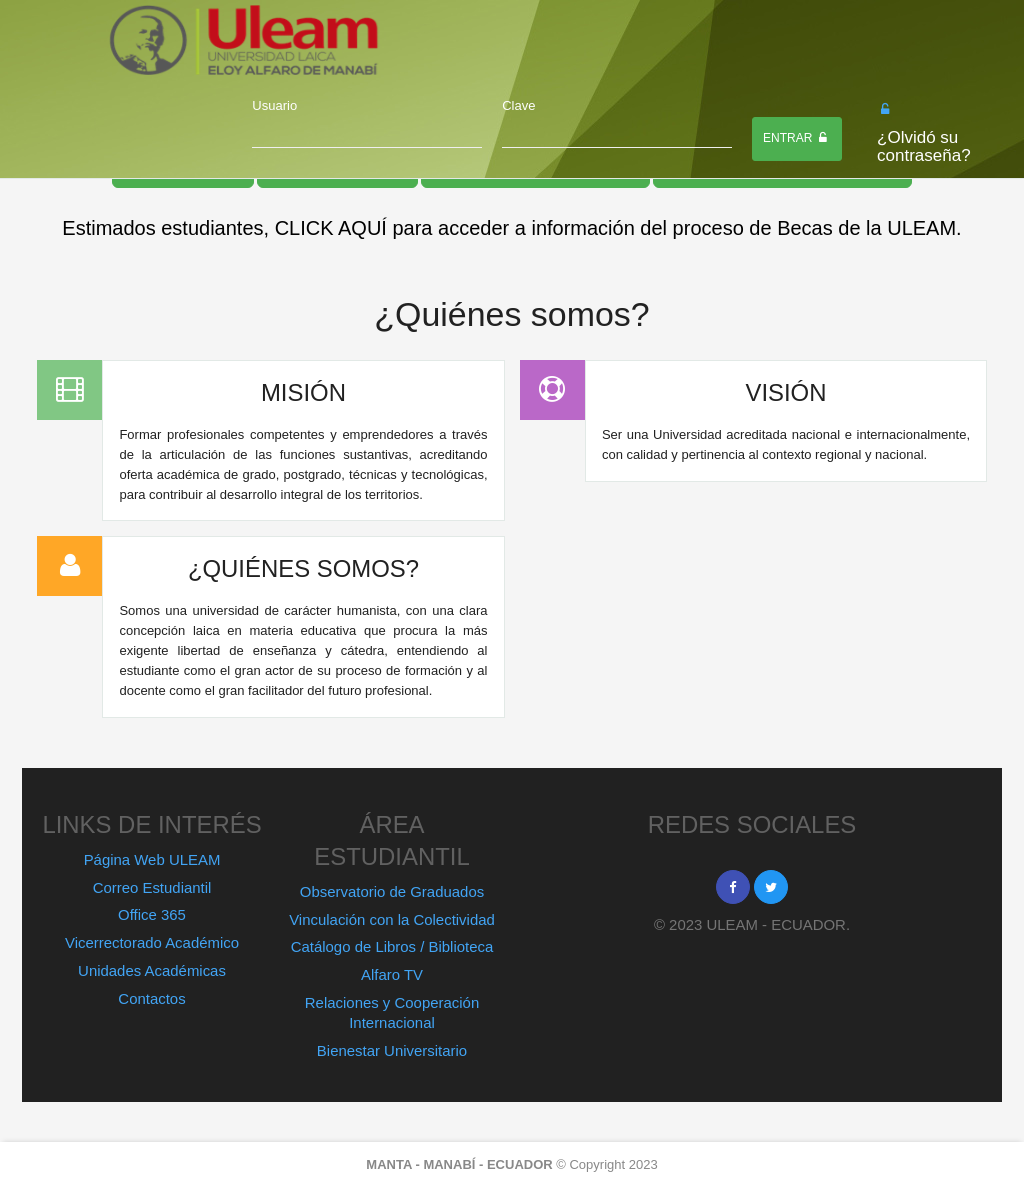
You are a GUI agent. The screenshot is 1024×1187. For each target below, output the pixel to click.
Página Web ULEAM (152, 859)
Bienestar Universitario (392, 1050)
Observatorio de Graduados (392, 891)
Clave (518, 105)
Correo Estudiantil (152, 887)
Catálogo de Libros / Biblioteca (392, 946)
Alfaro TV (392, 974)
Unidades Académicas (152, 970)
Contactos (151, 998)
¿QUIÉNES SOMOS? (303, 568)
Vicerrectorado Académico (152, 942)
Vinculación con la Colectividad (392, 919)
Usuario (274, 105)
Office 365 (152, 914)
